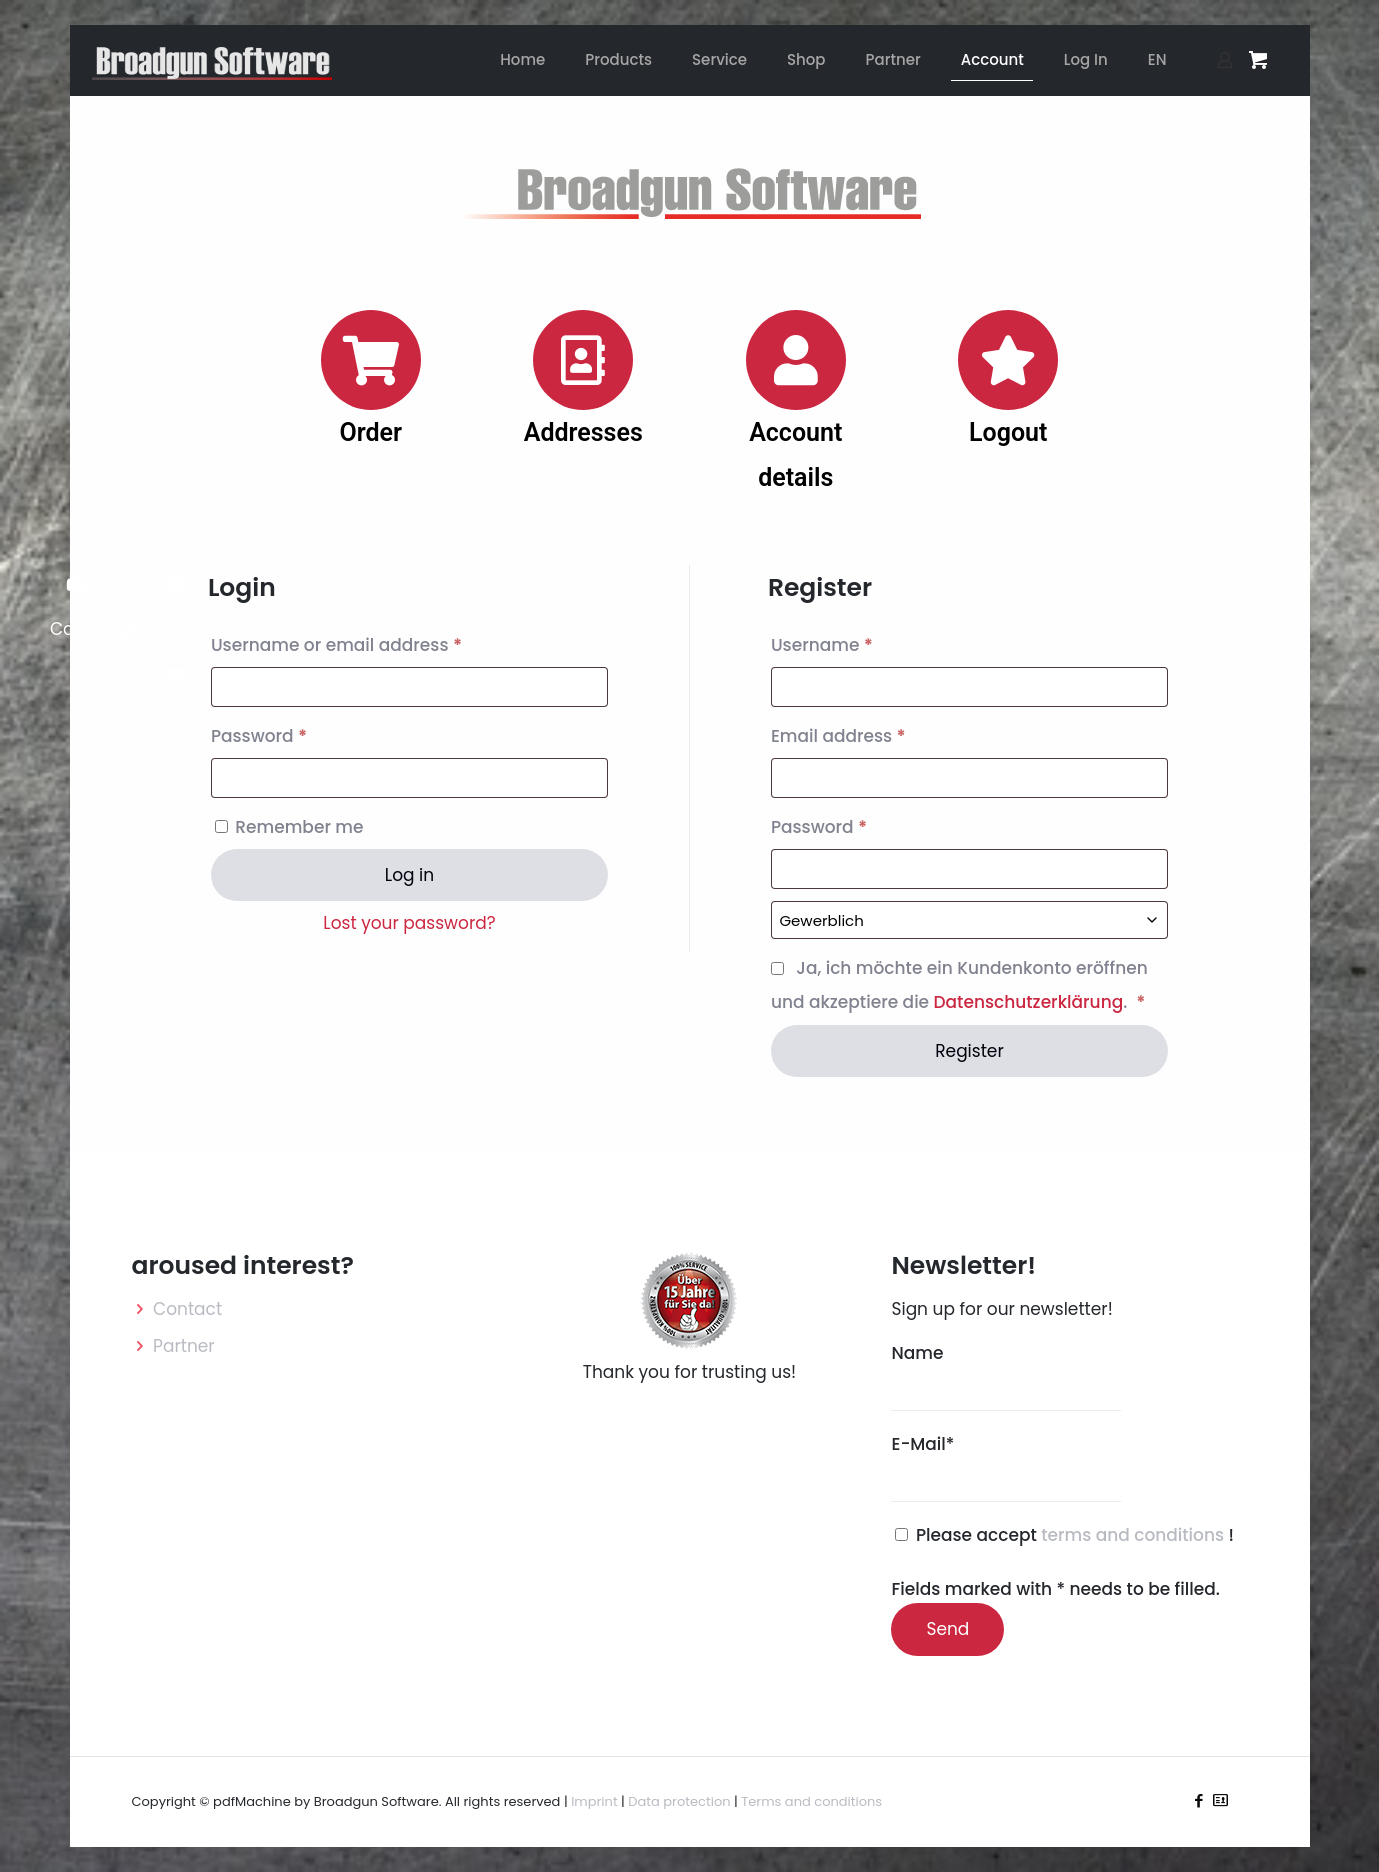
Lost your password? (409, 923)
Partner (184, 1346)
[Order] (371, 360)
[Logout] (1008, 360)
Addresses (583, 432)
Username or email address (374, 642)
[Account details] (796, 360)
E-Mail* (1006, 1467)
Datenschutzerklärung (1029, 1002)
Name (1006, 1376)
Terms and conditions (811, 1801)
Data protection (679, 1801)
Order (370, 432)
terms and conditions (1134, 1535)
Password (297, 733)
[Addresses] (583, 360)
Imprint (594, 1801)
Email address (876, 733)
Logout (1008, 432)
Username (860, 642)
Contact (187, 1309)
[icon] (1220, 1800)
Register (969, 1051)
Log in (409, 875)
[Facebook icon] (1199, 1800)
